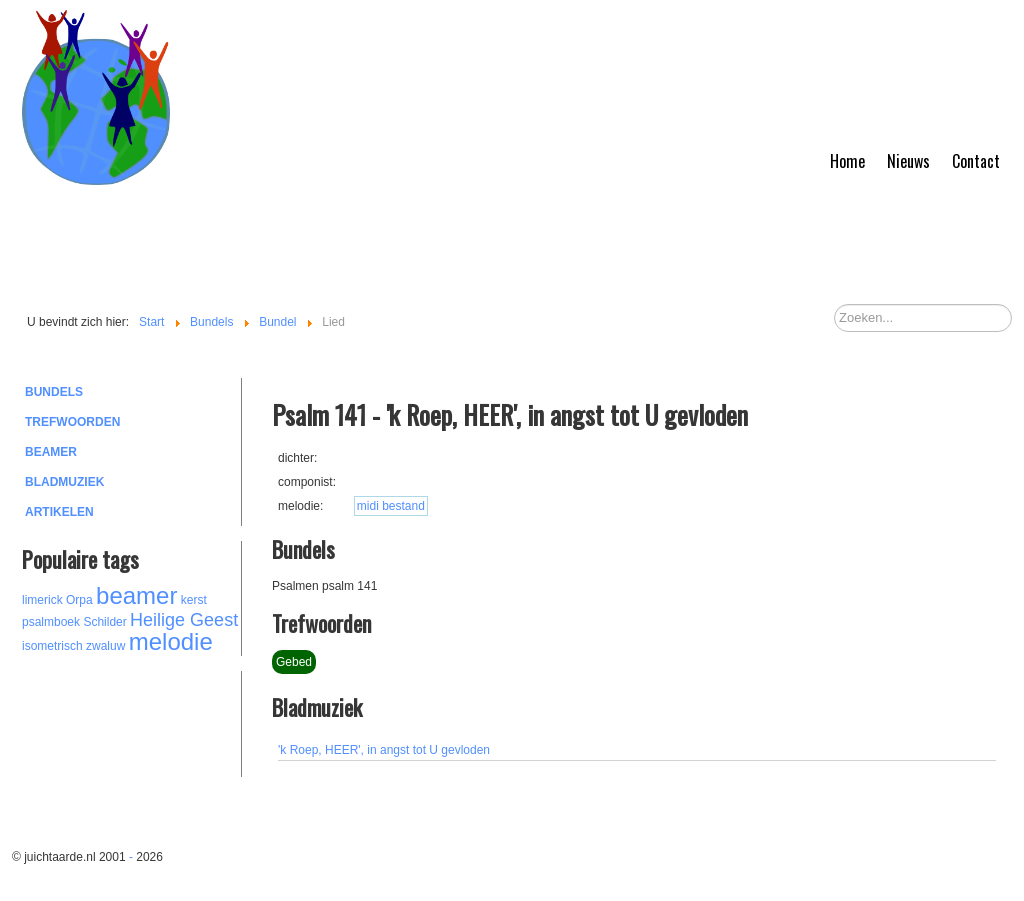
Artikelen (59, 512)
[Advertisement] (132, 721)
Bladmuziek (64, 482)
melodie (171, 641)
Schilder (104, 622)
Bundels (54, 392)
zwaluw (105, 646)
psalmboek (51, 622)
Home (847, 161)
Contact (976, 161)
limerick (42, 600)
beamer (136, 595)
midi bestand (391, 506)
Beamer (51, 452)
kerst (194, 600)
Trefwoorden (72, 422)
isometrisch (52, 646)
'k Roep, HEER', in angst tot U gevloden (384, 750)
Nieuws (908, 161)
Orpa (79, 600)
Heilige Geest (184, 620)
